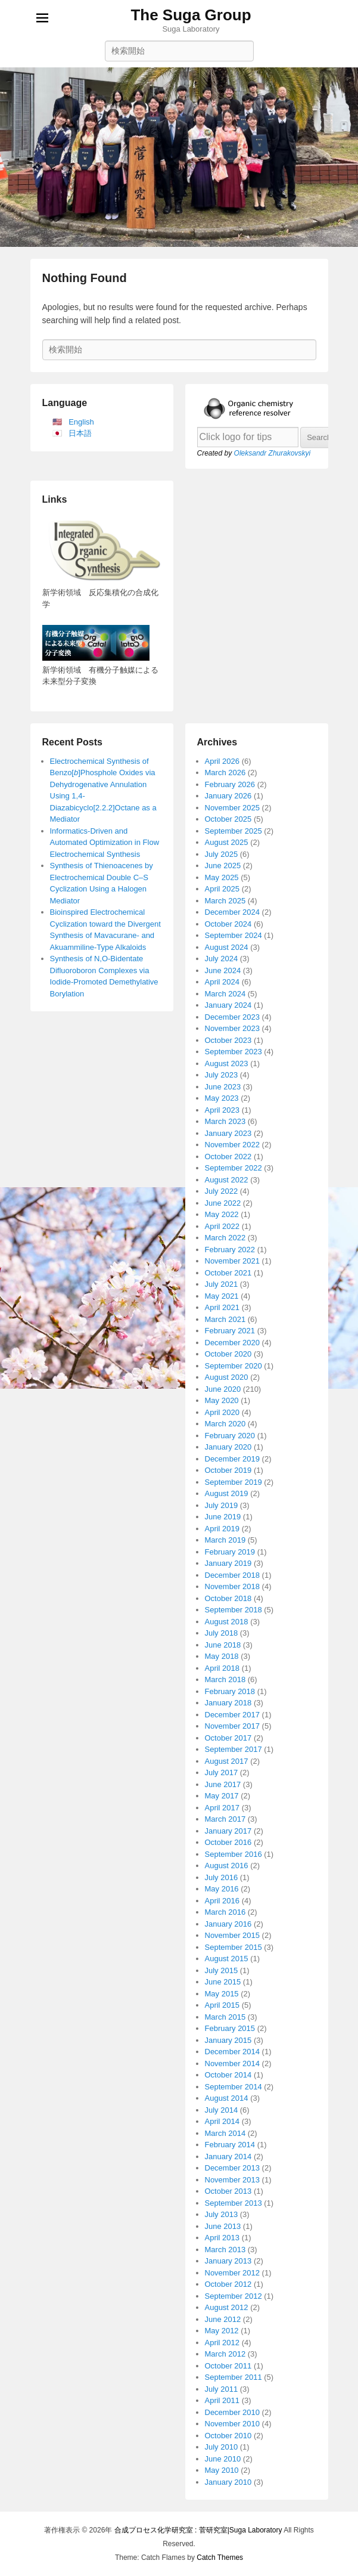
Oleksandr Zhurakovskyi (272, 453)
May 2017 (222, 1795)
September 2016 (233, 1854)
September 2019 (233, 1482)
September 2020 (233, 1365)
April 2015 (222, 2005)
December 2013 (232, 2167)
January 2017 (228, 1830)
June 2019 (223, 1516)
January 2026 (228, 795)
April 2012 (222, 2342)
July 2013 (221, 2214)
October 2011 (228, 2365)
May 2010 (222, 2470)
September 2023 (233, 1051)
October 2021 (228, 1272)
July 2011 (221, 2389)
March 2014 (225, 2133)
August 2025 (226, 842)
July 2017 (221, 1772)
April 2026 (222, 761)
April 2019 (222, 1528)
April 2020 (222, 1412)
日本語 (80, 433)
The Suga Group (190, 15)
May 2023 (222, 1098)
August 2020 (226, 1377)
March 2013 (225, 2249)
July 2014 (221, 2110)
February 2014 (230, 2144)
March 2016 (225, 1912)
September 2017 (233, 1749)
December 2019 (232, 1458)
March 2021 (225, 1319)
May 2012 (222, 2330)
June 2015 (223, 1981)
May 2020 (222, 1400)
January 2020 (228, 1446)
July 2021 (221, 1284)
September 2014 (233, 2086)
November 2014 (232, 2063)
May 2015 (222, 1993)
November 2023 (232, 1028)
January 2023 (228, 1133)
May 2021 (222, 1296)
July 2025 (221, 854)
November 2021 (232, 1260)
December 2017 (232, 1714)
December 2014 (232, 2051)
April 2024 (222, 981)
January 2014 (228, 2156)
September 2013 (233, 2203)
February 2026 (230, 784)
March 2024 (225, 993)
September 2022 (233, 1167)
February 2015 (230, 2028)
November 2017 (232, 1726)
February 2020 (230, 1435)
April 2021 (222, 1307)
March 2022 (225, 1237)
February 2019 (230, 1551)
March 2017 (225, 1819)
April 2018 (222, 1668)
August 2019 (226, 1493)
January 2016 (228, 1923)
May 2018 (222, 1656)
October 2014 (228, 2074)
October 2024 (228, 923)
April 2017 (222, 1807)
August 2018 (226, 1621)
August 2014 (226, 2098)
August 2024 (226, 947)
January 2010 (228, 2482)
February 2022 (230, 1249)
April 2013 (222, 2237)
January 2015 (228, 2040)
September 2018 (233, 1609)
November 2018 (232, 1586)
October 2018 (228, 1598)
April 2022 (222, 1226)
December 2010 (232, 2412)
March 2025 (225, 900)
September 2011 (233, 2377)
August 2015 (226, 1958)
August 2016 (226, 1865)
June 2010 (223, 2458)
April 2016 (222, 1900)
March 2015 (225, 2016)
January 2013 (228, 2260)
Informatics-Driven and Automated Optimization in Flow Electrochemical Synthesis (105, 842)
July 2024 (221, 958)
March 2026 (225, 772)
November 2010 (232, 2423)
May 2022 (222, 1214)
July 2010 (221, 2446)
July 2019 (221, 1505)
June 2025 (223, 865)
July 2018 (221, 1632)
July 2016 (221, 1877)
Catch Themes (220, 2557)
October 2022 (228, 1156)
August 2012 (226, 2307)
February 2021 (230, 1330)
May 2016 (222, 1888)
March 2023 (225, 1121)
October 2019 (228, 1470)
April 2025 (222, 888)
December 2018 (232, 1575)
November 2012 (232, 2272)
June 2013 (223, 2226)
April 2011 (222, 2400)
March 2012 (225, 2353)
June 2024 (223, 970)
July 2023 (221, 1074)
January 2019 (228, 1563)
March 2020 (225, 1423)
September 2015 (233, 1947)
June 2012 (223, 2319)
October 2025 (228, 819)
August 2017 (226, 1761)
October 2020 (228, 1353)
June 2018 (223, 1644)
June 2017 (223, 1784)
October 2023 (228, 1040)
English (81, 421)
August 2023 (226, 1063)
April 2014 (222, 2121)
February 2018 (230, 1691)
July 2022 (221, 1191)
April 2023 (222, 1110)
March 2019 (225, 1539)
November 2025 (232, 807)
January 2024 (228, 1005)
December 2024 (232, 912)
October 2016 (228, 1842)
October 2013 (228, 2191)
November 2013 (232, 2179)
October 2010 (228, 2435)
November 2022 (232, 1144)
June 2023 (223, 1086)
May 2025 (222, 877)
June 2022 (223, 1203)
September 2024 (233, 935)
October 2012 (228, 2284)
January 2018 (228, 1702)
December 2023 (232, 1017)
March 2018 (225, 1679)
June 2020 (223, 1389)
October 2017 (228, 1737)
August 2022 (226, 1179)
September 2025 (233, 830)
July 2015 (221, 1970)
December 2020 (232, 1342)
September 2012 (233, 2296)
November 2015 (232, 1935)
